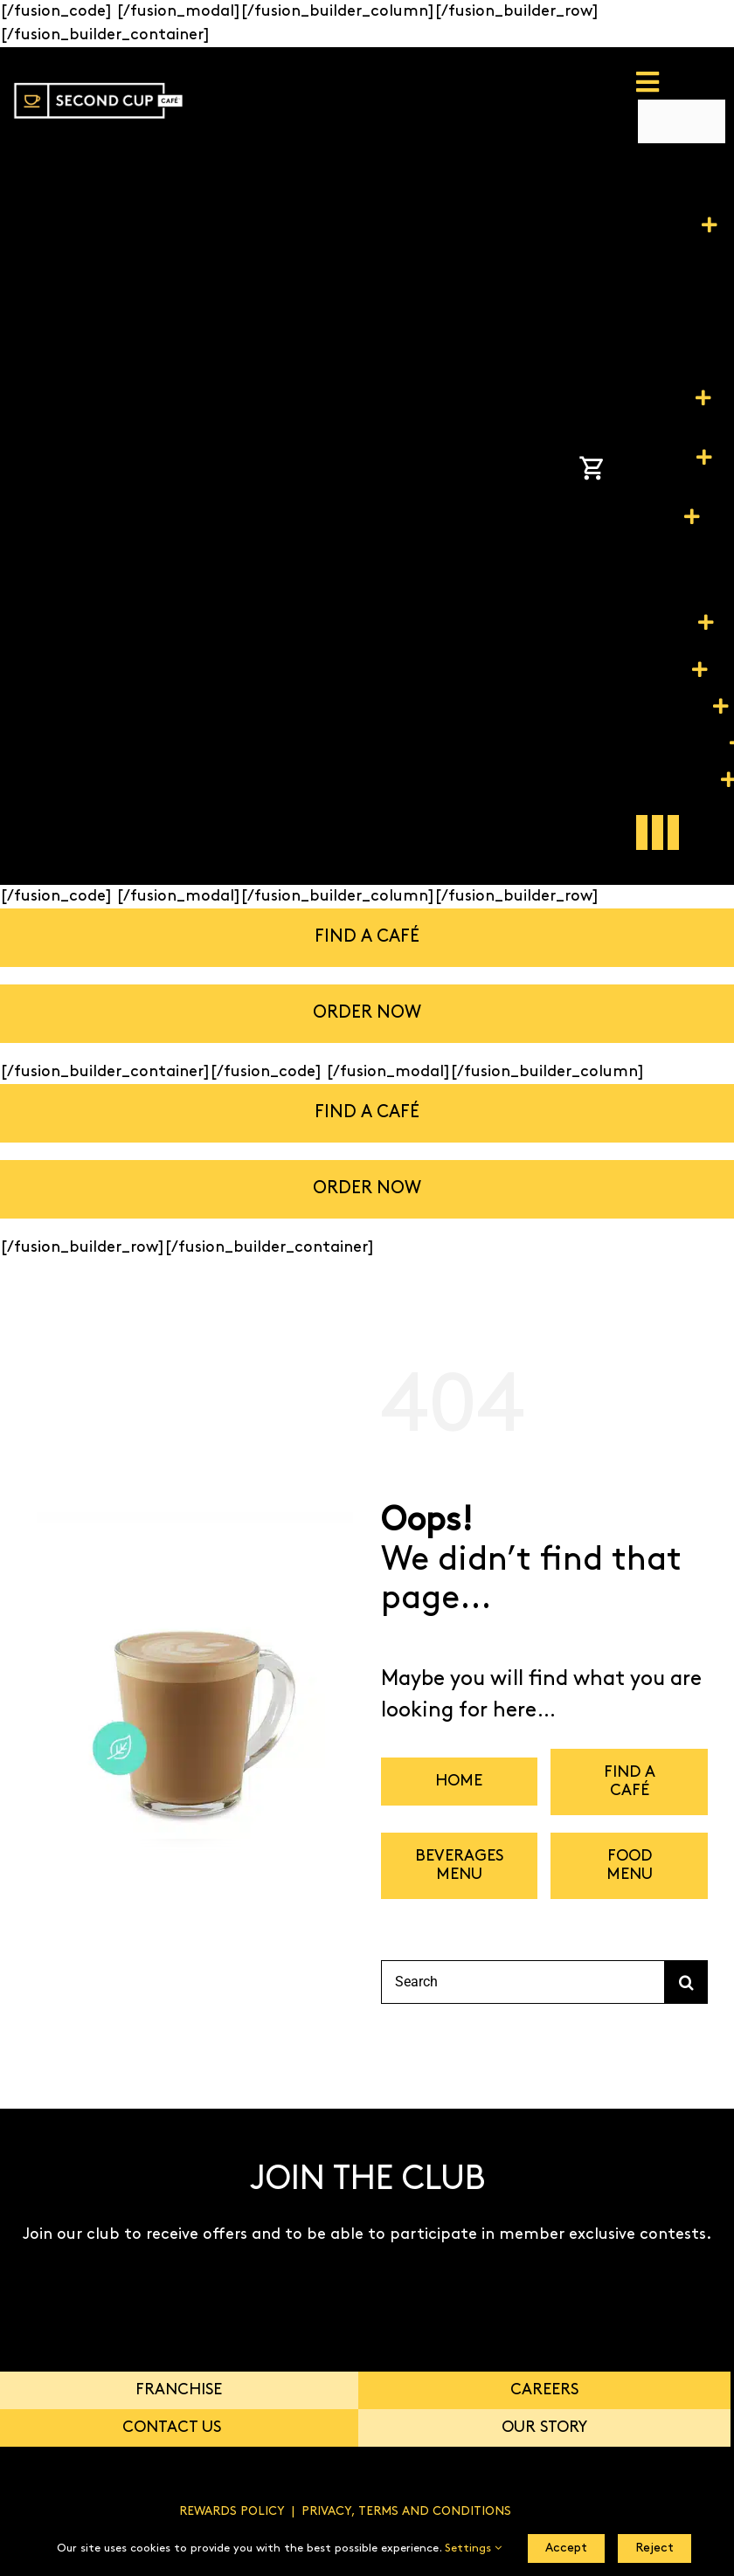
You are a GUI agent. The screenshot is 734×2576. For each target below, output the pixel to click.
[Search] (522, 1982)
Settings (473, 2548)
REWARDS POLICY (232, 2511)
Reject (654, 2548)
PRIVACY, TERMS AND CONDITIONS (406, 2511)
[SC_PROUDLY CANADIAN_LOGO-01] (98, 76)
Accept (566, 2548)
